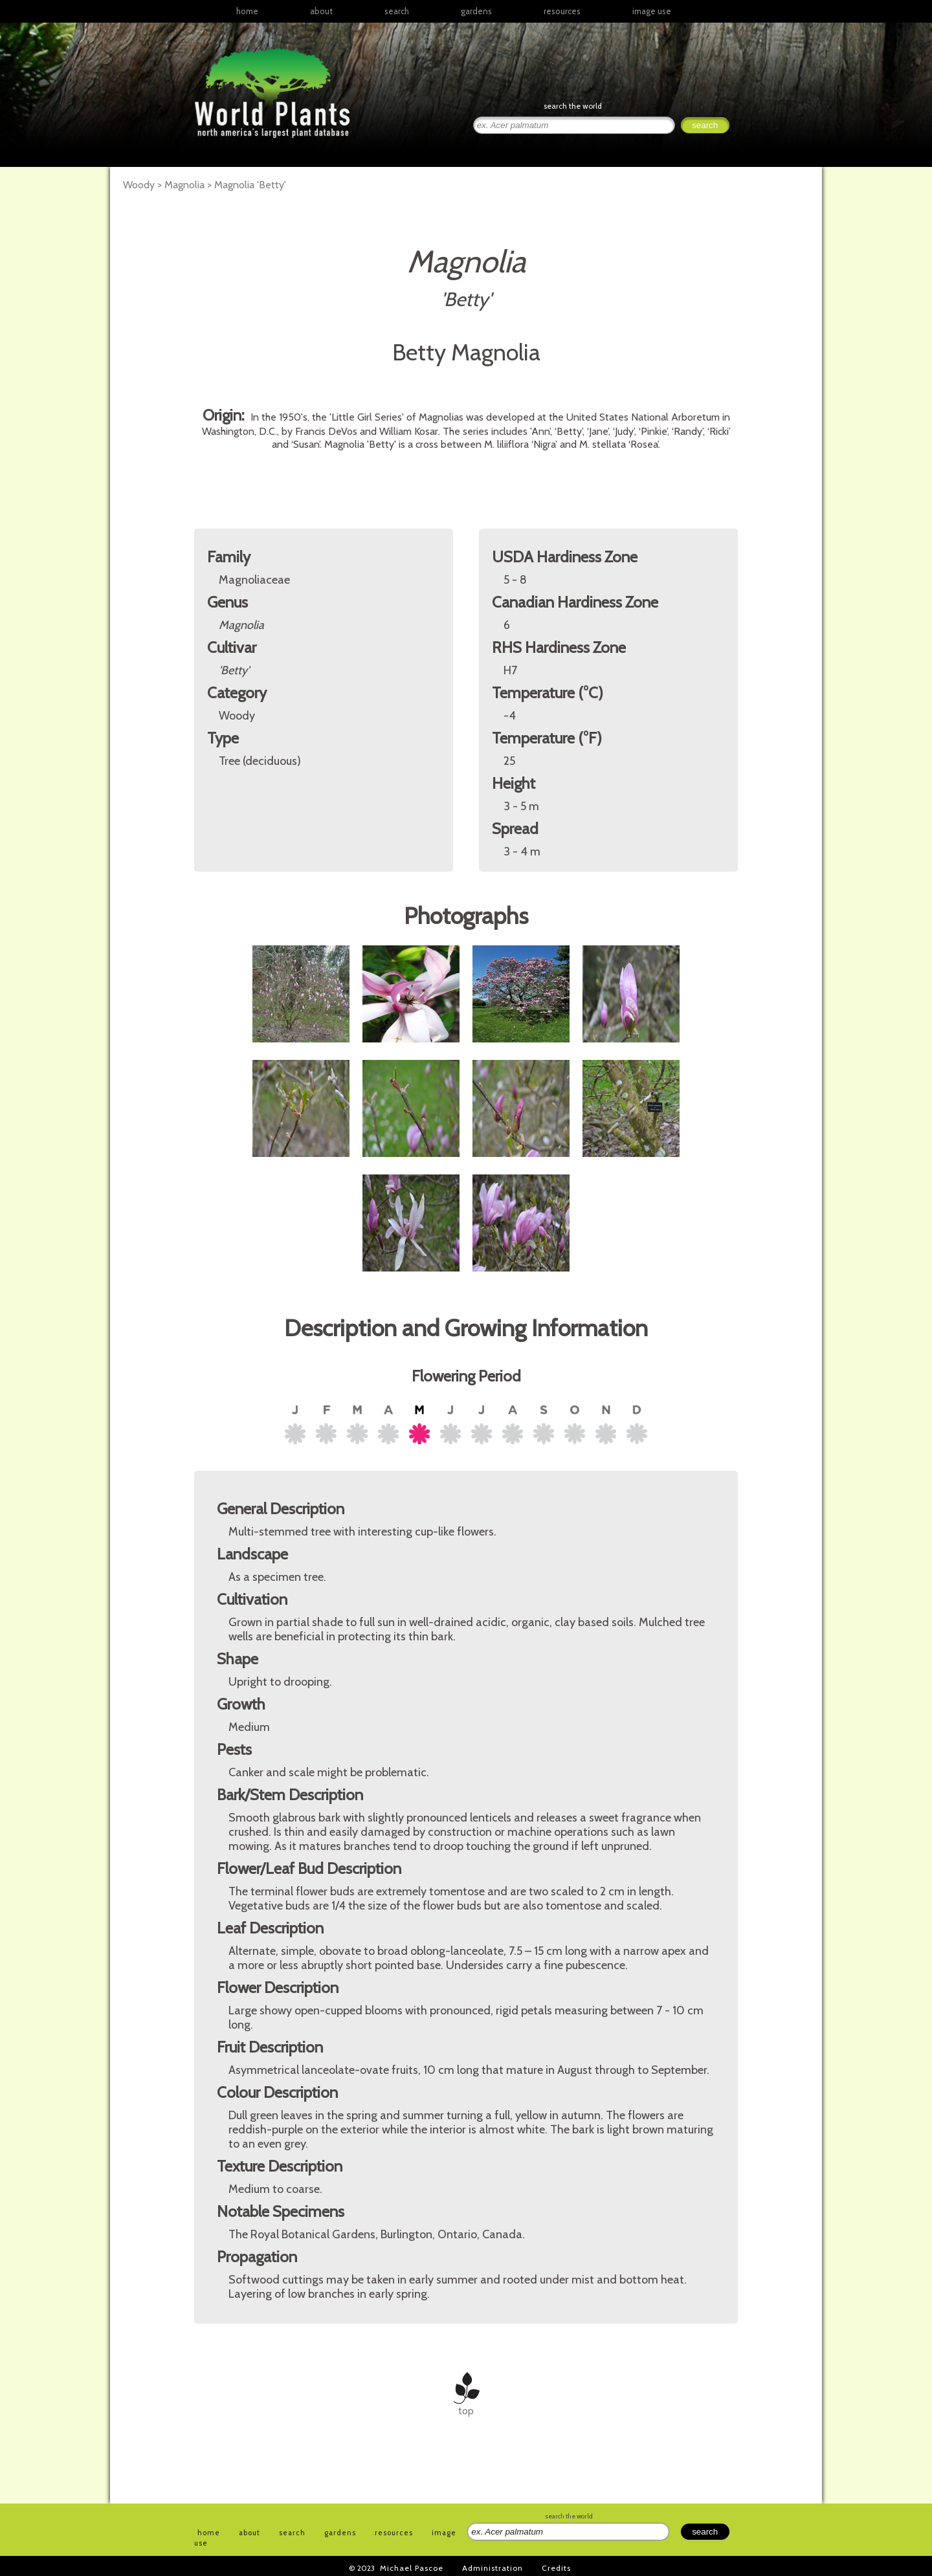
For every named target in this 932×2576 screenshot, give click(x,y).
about (321, 11)
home (247, 11)
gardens (476, 11)
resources (394, 2532)
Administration (492, 2568)
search (396, 11)
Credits (556, 2568)
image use (651, 11)
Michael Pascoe (411, 2568)
